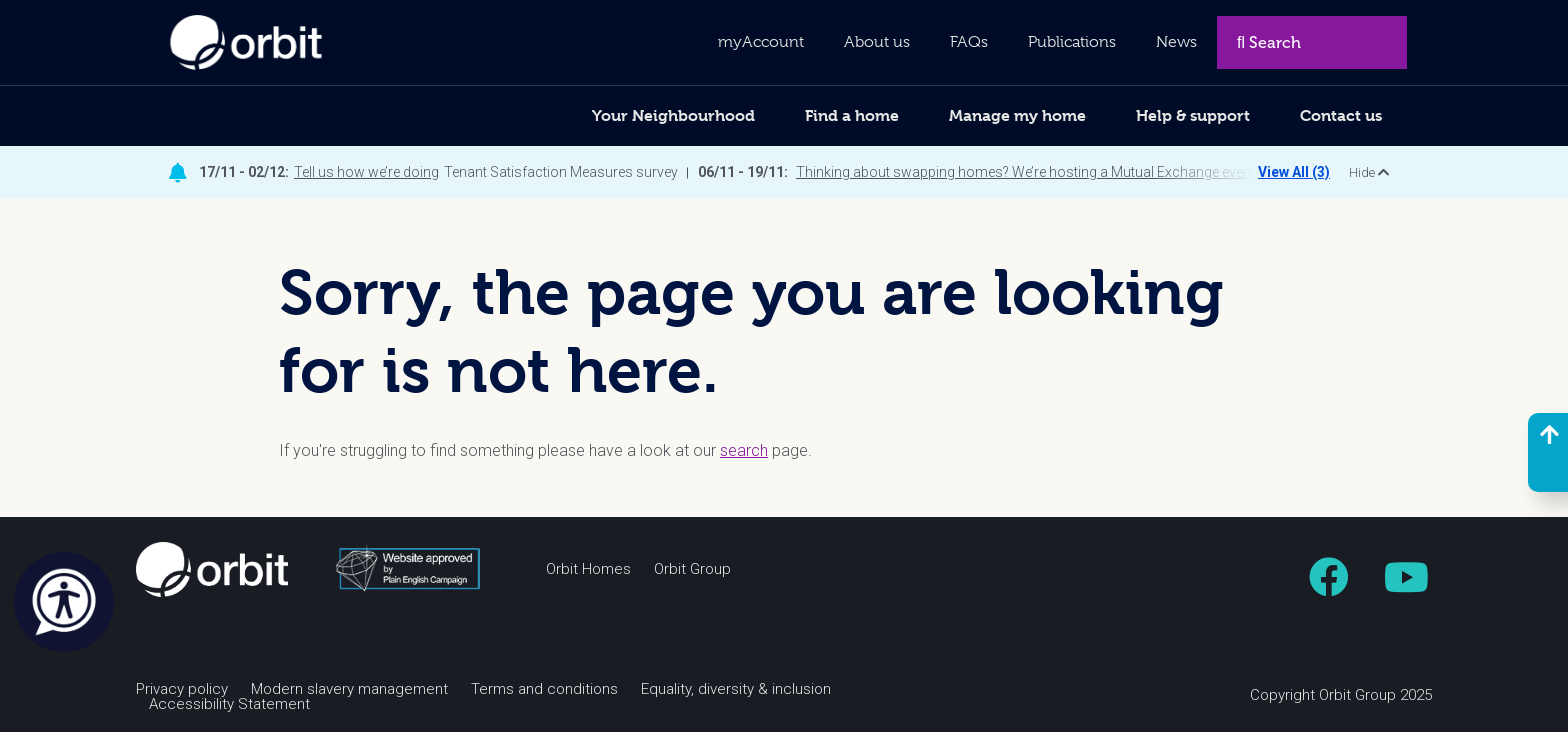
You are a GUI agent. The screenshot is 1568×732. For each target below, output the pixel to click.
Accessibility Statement (229, 704)
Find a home (852, 115)
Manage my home (1017, 115)
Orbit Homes (588, 569)
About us (877, 42)
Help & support (1193, 115)
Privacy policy (182, 689)
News (1176, 42)
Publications (1072, 42)
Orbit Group (692, 569)
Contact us (1341, 115)
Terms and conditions (544, 689)
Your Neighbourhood (673, 115)
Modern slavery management (349, 689)
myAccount (761, 42)
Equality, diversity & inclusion (736, 689)
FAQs (969, 42)
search (744, 450)
